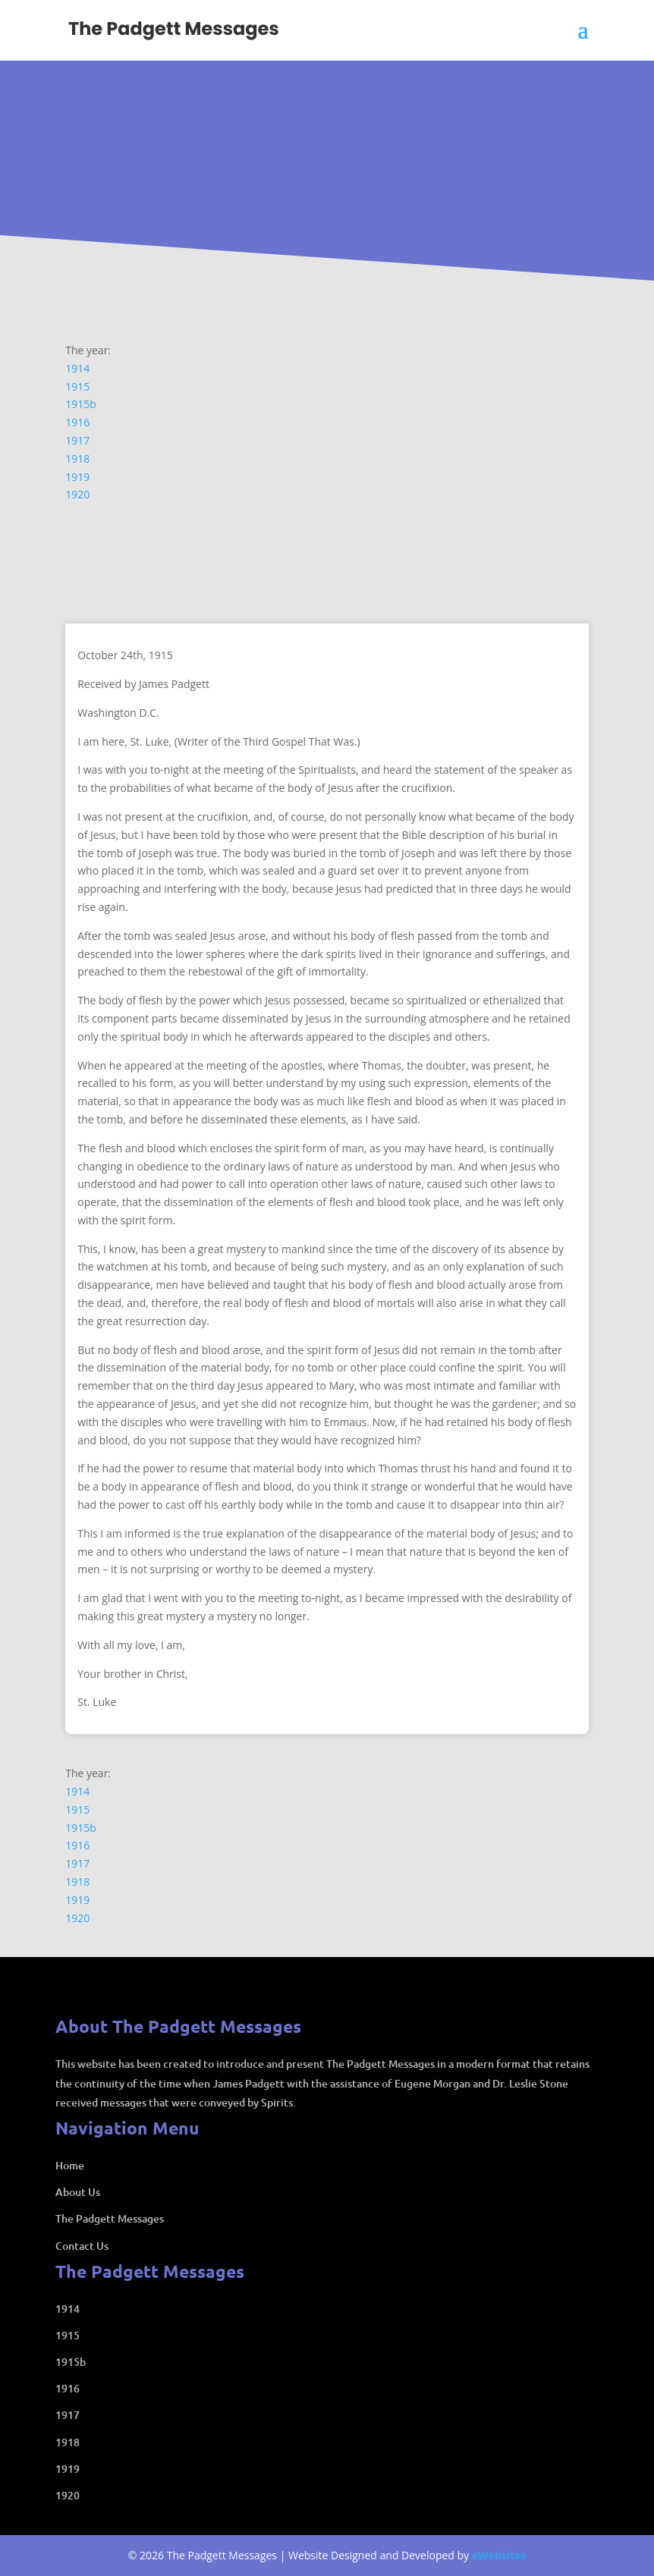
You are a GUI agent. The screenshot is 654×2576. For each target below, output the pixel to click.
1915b (80, 404)
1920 (77, 494)
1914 (77, 368)
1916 (77, 422)
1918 (77, 458)
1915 (77, 386)
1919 (77, 477)
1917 (77, 440)
